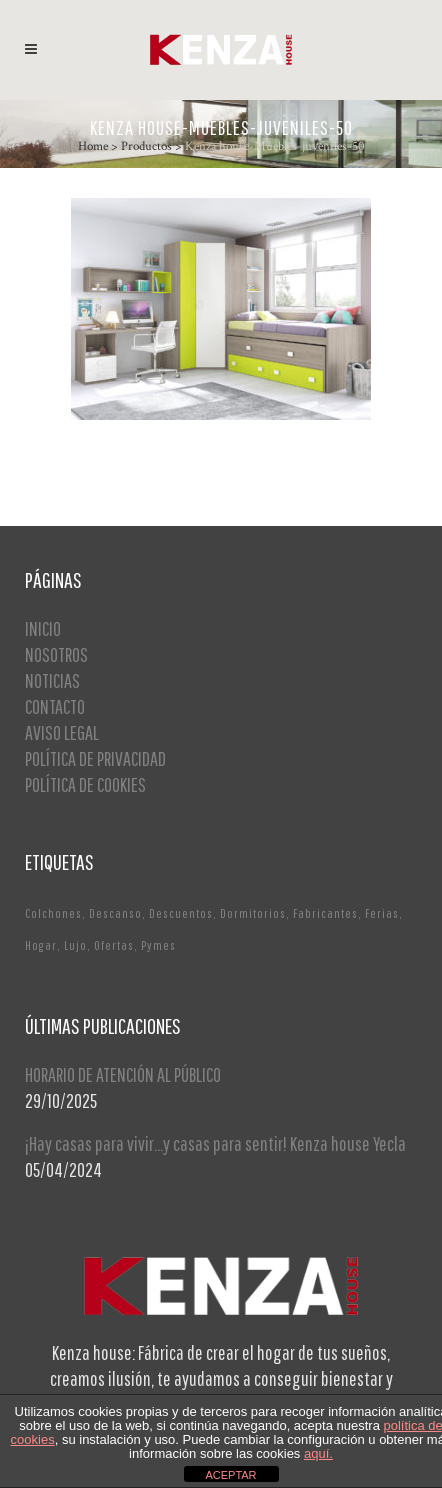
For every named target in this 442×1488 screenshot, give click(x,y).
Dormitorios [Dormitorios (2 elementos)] (253, 913)
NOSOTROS (56, 654)
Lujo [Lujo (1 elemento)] (75, 945)
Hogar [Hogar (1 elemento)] (41, 945)
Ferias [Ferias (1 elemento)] (382, 913)
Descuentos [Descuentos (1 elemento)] (181, 913)
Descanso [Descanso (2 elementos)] (115, 913)
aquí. (318, 1453)
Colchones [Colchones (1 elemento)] (53, 913)
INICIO (43, 628)
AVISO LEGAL (62, 732)
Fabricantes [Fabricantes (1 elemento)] (325, 913)
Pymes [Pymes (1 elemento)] (158, 945)
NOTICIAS (52, 680)
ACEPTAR (230, 1475)
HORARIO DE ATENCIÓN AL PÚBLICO (123, 1074)
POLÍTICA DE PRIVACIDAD (95, 758)
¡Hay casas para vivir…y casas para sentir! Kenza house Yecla (215, 1143)
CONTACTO (55, 706)
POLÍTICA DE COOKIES (85, 784)
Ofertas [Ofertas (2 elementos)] (114, 945)
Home (93, 146)
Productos (146, 146)
